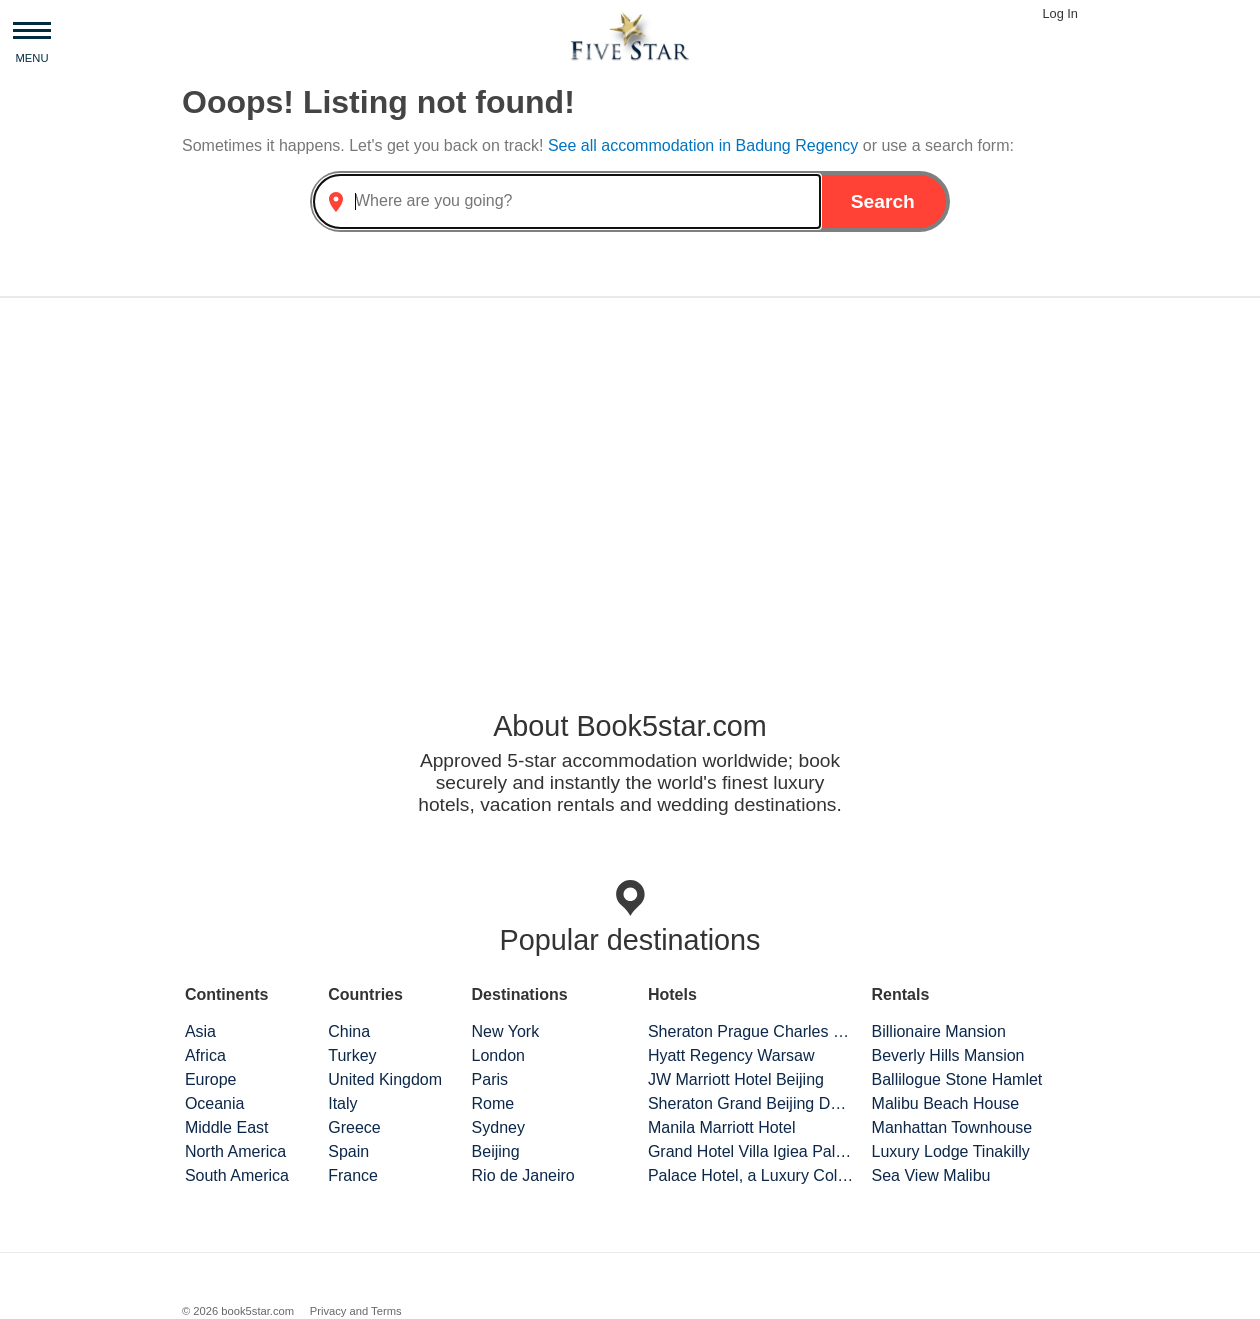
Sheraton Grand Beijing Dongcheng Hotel (751, 1103)
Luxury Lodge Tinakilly (951, 1151)
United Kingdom (385, 1079)
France (353, 1175)
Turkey (352, 1055)
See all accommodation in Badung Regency (705, 145)
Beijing (496, 1151)
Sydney (498, 1127)
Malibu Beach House (946, 1103)
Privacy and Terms (356, 1311)
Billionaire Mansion (939, 1031)
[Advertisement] (630, 470)
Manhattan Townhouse (952, 1127)
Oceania (215, 1103)
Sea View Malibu (931, 1175)
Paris (490, 1079)
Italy (342, 1103)
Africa (205, 1055)
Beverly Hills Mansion (948, 1055)
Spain (348, 1151)
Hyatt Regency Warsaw (731, 1055)
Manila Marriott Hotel (722, 1127)
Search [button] (883, 201)
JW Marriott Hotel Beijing (736, 1079)
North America (235, 1151)
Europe (211, 1079)
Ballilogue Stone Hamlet (957, 1079)
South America (237, 1175)
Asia (200, 1031)
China (349, 1031)
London (498, 1055)
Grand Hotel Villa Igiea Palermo (751, 1151)
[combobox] (567, 201)
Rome (493, 1103)
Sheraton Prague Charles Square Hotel (751, 1031)
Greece (354, 1127)
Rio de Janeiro (523, 1175)
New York (506, 1031)
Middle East (227, 1127)
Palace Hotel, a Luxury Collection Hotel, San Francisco (751, 1175)
